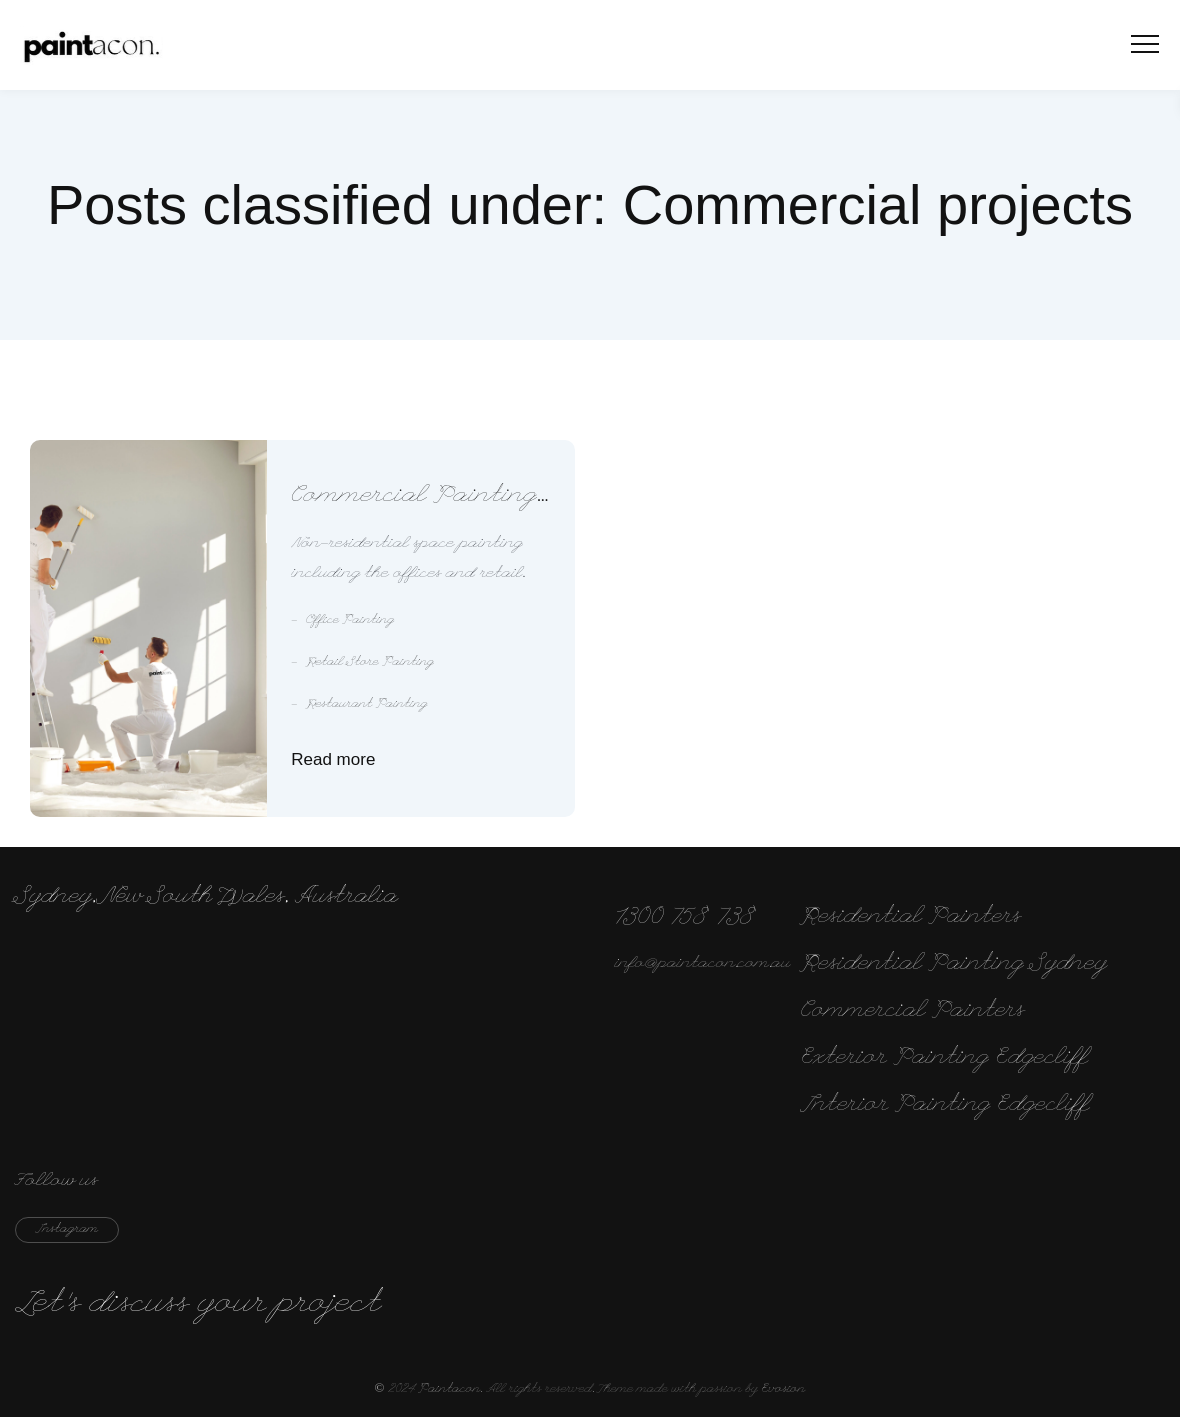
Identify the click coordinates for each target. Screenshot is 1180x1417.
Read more (333, 759)
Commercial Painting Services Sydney (414, 498)
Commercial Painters (913, 1012)
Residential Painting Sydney (954, 965)
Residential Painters (911, 918)
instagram (67, 1230)
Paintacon (449, 1390)
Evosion (783, 1390)
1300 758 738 (686, 918)
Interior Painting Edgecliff (945, 1106)
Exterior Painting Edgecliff (944, 1059)
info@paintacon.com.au (703, 964)
